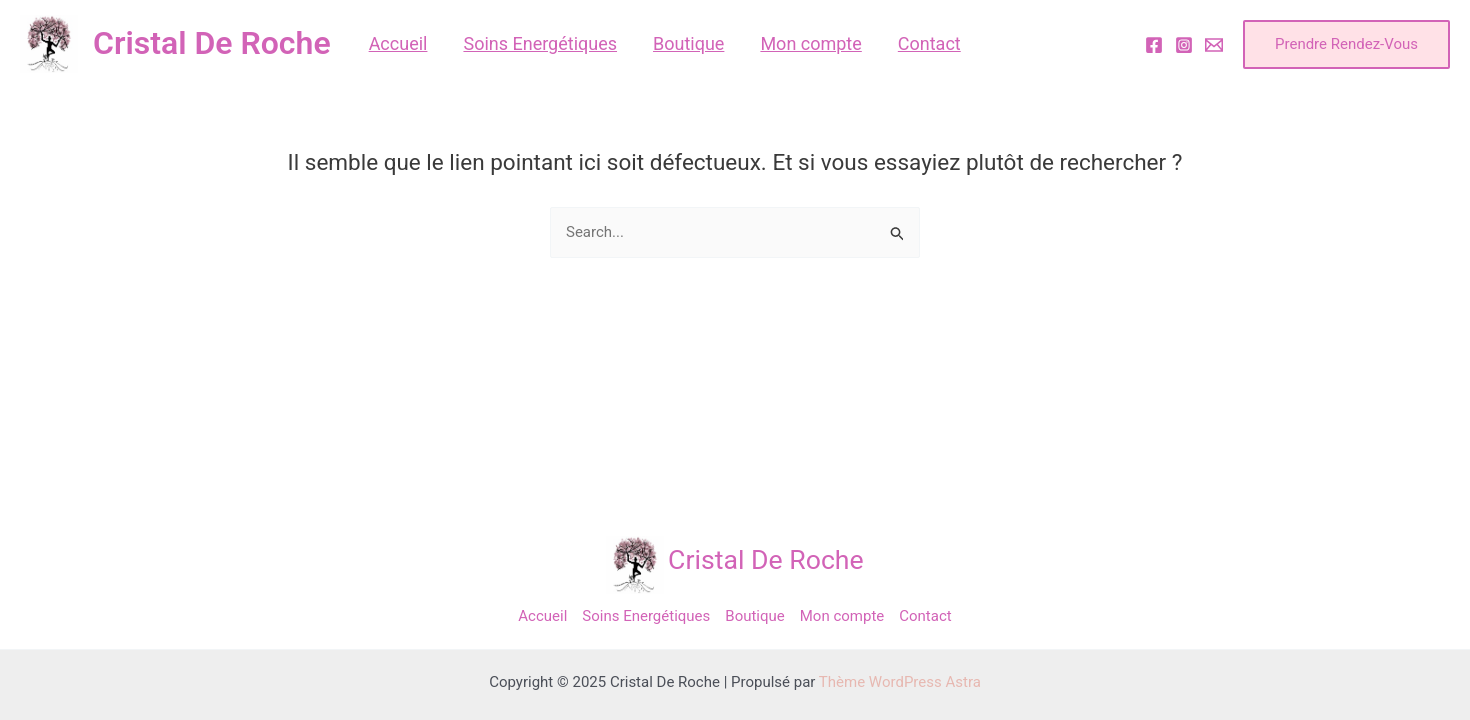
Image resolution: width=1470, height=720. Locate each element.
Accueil (542, 616)
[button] (1346, 44)
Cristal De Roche (212, 43)
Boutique (754, 616)
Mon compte (842, 616)
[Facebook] (1154, 45)
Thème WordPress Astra (900, 682)
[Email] (1214, 45)
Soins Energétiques (646, 616)
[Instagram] (1184, 45)
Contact (925, 616)
